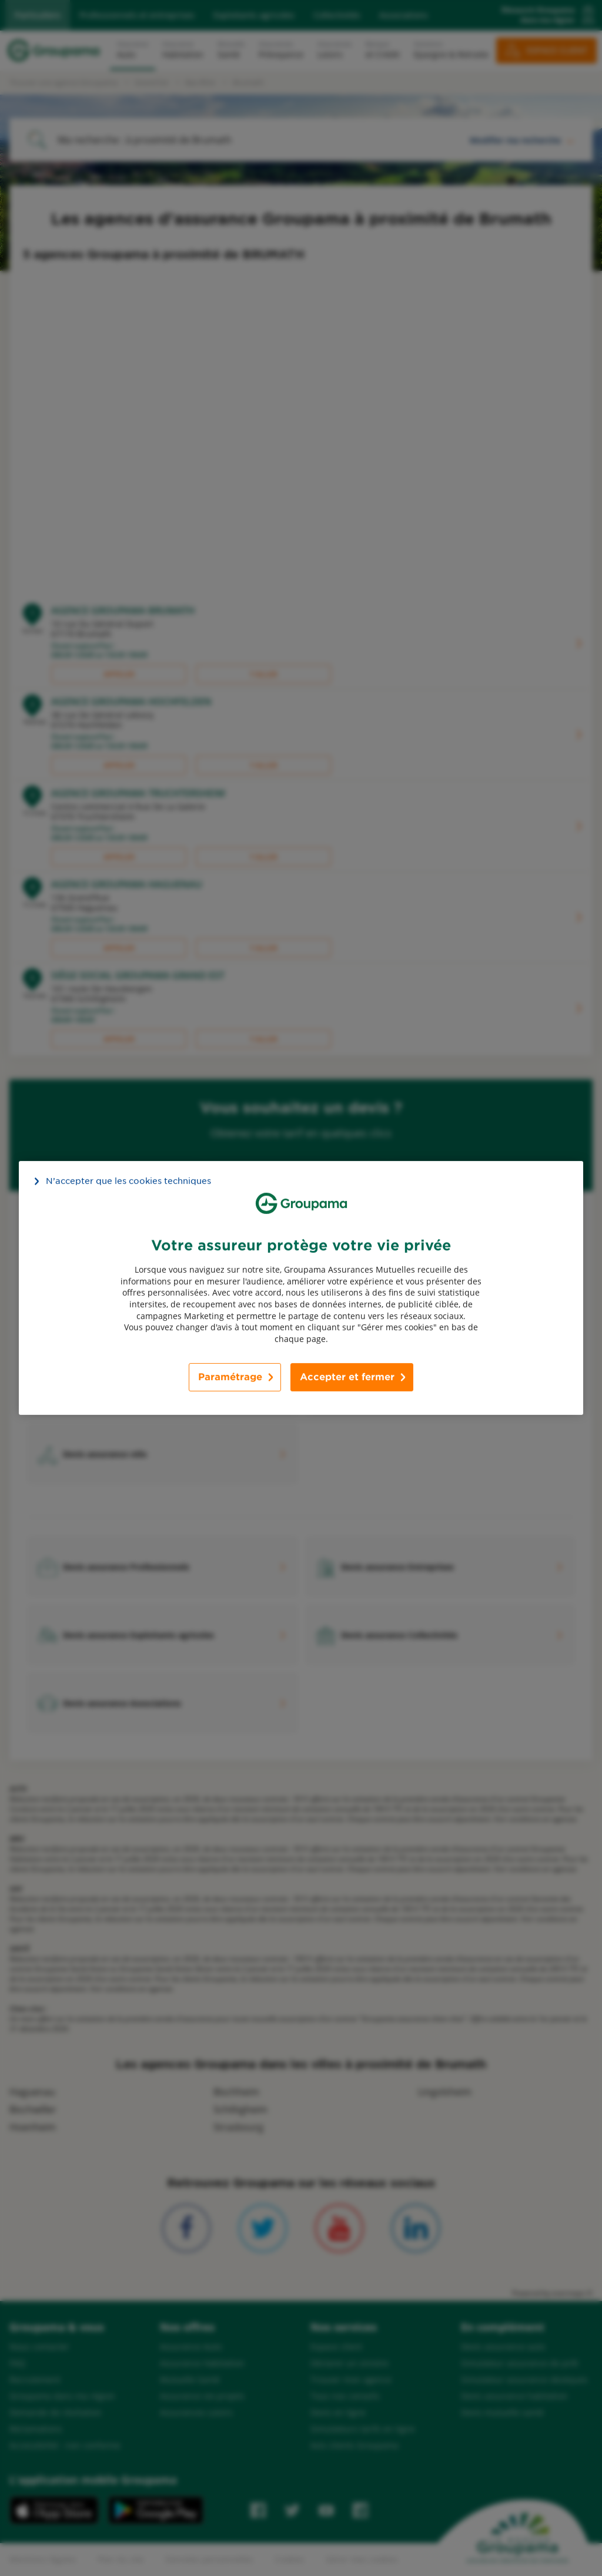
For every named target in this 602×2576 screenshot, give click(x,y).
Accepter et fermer (347, 1377)
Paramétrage (230, 1377)
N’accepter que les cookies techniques (128, 1181)
